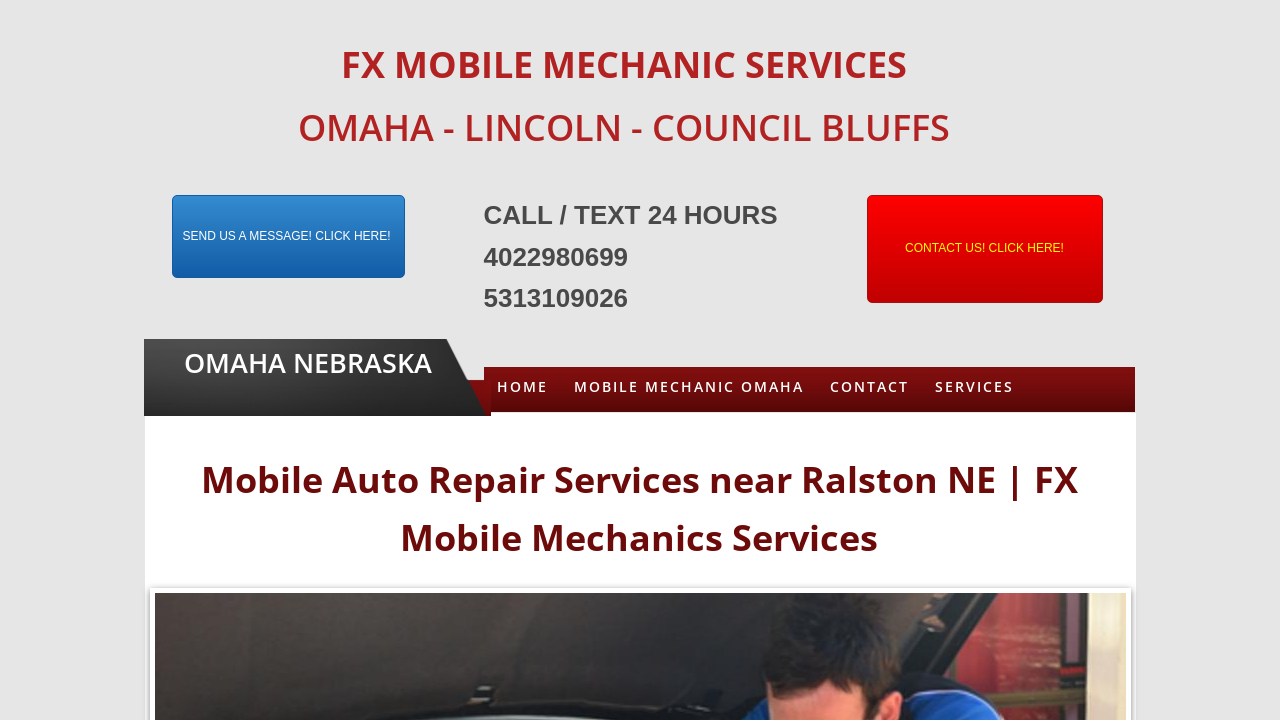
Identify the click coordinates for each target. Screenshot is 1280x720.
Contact (869, 386)
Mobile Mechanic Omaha (689, 386)
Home (522, 386)
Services (974, 386)
